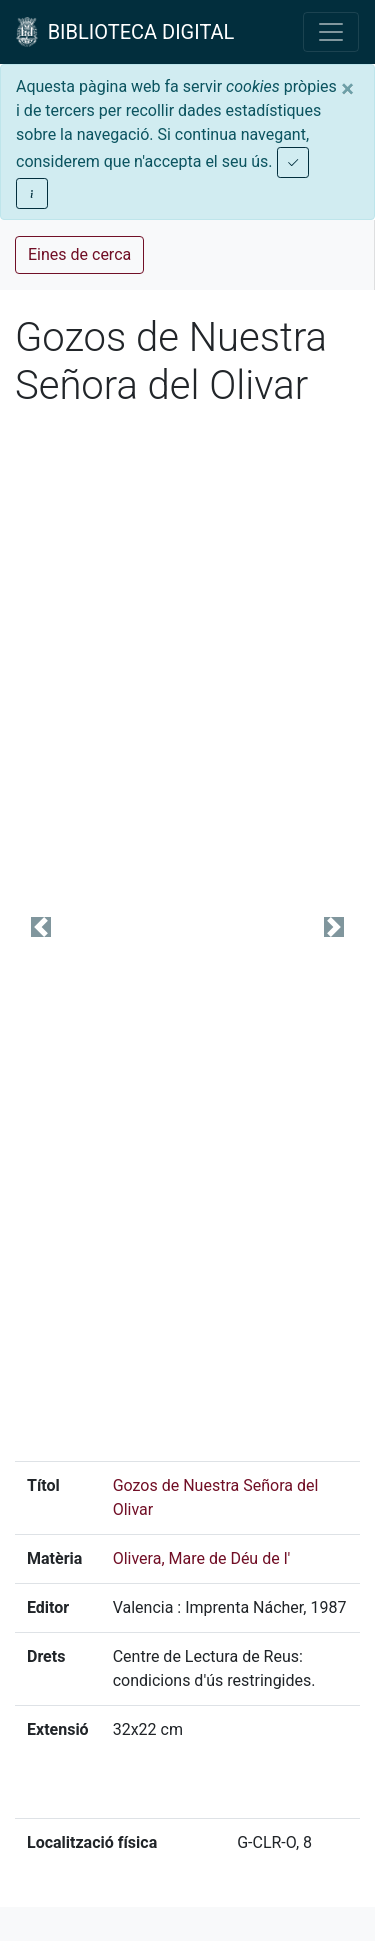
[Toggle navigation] (331, 32)
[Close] (347, 89)
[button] (41, 927)
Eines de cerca (79, 254)
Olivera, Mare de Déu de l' (202, 1558)
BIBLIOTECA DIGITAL (125, 32)
